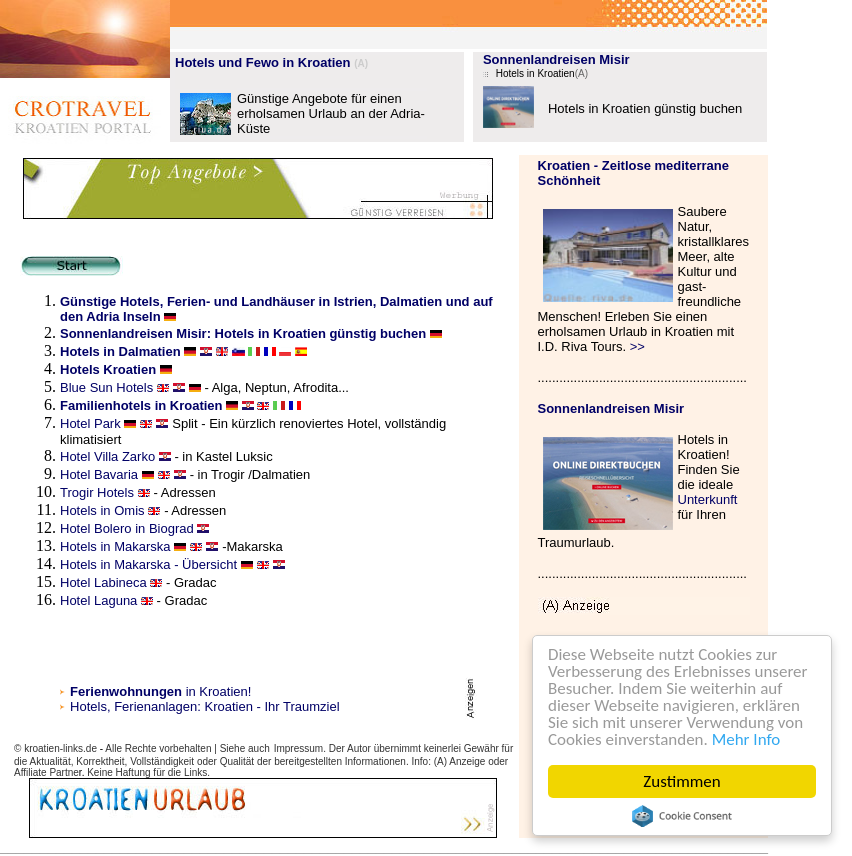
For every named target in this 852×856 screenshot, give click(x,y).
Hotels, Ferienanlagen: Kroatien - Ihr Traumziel (205, 706)
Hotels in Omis (104, 510)
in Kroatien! (160, 691)
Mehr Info (746, 739)
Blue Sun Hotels (108, 387)
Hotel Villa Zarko (107, 456)
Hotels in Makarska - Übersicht (148, 564)
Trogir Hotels (97, 492)
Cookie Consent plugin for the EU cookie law (682, 816)
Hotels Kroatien (108, 369)
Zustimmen (681, 781)
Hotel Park (92, 423)
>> (637, 346)
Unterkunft (708, 499)
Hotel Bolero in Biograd (127, 528)
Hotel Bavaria (99, 474)
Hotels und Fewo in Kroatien (263, 62)
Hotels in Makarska (115, 546)
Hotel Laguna (98, 600)
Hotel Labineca (103, 582)
